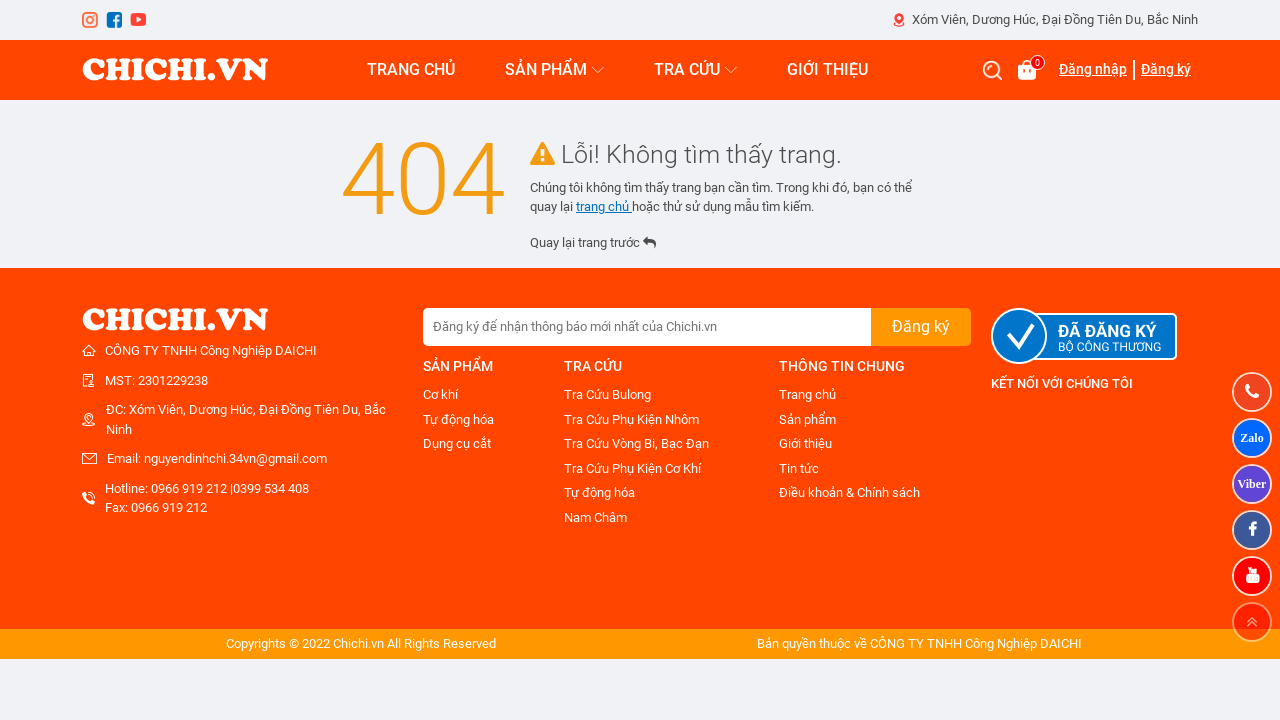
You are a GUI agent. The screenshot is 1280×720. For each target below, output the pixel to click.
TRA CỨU (695, 69)
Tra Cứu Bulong (607, 394)
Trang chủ (807, 394)
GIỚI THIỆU (827, 69)
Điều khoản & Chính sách (849, 492)
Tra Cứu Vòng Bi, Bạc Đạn (636, 443)
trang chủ (604, 206)
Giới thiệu (805, 443)
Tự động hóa (458, 419)
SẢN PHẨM (554, 69)
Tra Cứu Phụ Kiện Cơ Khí (632, 468)
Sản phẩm (807, 419)
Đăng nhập (1093, 69)
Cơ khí (440, 394)
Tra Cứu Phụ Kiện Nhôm (631, 419)
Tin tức (799, 468)
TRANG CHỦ (411, 69)
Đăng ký (1166, 69)
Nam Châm (595, 517)
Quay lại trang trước (593, 242)
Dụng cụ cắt (457, 443)
